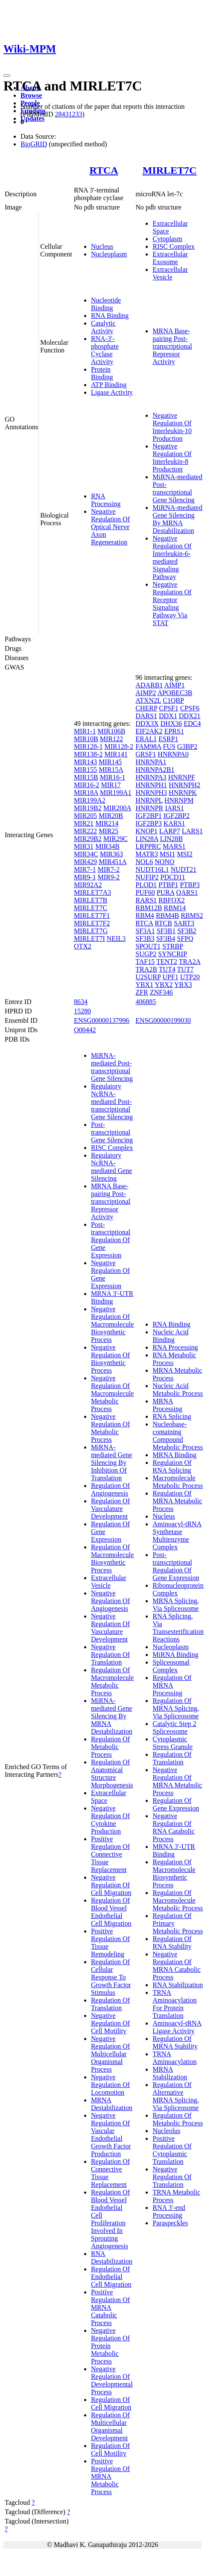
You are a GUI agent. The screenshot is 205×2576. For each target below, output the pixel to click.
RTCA (104, 170)
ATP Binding (108, 384)
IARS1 (174, 808)
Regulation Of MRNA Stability (174, 2042)
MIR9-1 (85, 877)
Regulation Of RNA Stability (171, 1942)
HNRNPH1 (151, 785)
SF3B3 (144, 938)
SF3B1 (166, 930)
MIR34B (107, 846)
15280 (82, 1011)
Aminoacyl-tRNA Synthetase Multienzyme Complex (177, 1535)
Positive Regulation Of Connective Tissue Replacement (110, 1854)
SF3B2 (186, 930)
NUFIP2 (146, 877)
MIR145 (110, 762)
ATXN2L (148, 700)
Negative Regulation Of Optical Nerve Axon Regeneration (110, 527)
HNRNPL (148, 800)
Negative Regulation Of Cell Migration (111, 1885)
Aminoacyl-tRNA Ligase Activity (177, 2027)
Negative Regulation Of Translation (110, 1654)
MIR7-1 (85, 869)
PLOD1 (146, 884)
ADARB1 (149, 685)
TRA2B (146, 969)
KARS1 (174, 823)
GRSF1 (145, 754)
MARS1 (174, 846)
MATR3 (146, 854)
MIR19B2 (88, 808)
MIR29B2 (88, 838)
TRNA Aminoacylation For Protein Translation (174, 2004)
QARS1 (187, 892)
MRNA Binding (174, 1454)
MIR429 (85, 861)
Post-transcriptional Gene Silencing (112, 1132)
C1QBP (173, 700)
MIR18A (86, 792)
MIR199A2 (89, 800)
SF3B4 (165, 938)
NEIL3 (116, 938)
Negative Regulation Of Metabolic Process (110, 1428)
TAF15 (145, 961)
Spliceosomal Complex (170, 1666)
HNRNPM (178, 800)
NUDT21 (183, 869)
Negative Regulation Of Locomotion (110, 2084)
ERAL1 (146, 738)
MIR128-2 (118, 746)
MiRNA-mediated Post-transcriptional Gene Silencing (177, 488)
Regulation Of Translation (110, 2004)
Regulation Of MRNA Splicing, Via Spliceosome (175, 1708)
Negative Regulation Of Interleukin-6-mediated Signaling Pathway (171, 557)
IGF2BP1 (148, 815)
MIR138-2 (88, 754)
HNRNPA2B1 (154, 769)
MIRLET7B (90, 900)
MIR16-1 (113, 777)
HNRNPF (181, 777)
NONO (164, 861)
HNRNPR (149, 808)
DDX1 (168, 715)
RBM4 (144, 915)
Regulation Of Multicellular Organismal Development (110, 2426)
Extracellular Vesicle (170, 273)
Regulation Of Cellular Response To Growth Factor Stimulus (111, 1977)
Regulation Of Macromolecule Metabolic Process (112, 1681)
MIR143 (85, 762)
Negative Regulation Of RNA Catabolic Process (173, 1827)
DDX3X (146, 723)
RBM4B (167, 915)
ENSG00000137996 (101, 1020)
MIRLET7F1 (92, 915)
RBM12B (148, 907)
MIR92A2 (88, 884)
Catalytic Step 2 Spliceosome (174, 1727)
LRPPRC (148, 846)
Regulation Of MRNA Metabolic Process (177, 1501)
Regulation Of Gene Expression (175, 1804)
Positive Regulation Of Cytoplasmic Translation (171, 2150)
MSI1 (167, 854)
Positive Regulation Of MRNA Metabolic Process (110, 2476)
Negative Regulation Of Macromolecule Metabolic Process (112, 1393)
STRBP (172, 946)
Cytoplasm (167, 238)
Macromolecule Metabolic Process (177, 1481)
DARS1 (146, 715)
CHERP (146, 708)
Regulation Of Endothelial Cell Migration (111, 2276)
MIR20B (111, 815)
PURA (166, 892)
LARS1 (192, 831)
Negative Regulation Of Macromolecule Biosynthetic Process (112, 1324)
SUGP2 (145, 954)
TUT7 (185, 969)
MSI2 (184, 854)
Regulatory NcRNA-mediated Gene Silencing (111, 1167)
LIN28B (171, 838)
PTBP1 (168, 884)
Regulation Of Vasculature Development (110, 1508)
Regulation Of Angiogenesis (110, 1489)
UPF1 (170, 977)
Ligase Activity (112, 392)
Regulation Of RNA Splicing (171, 1466)
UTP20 (190, 977)
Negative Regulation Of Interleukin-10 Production (172, 427)
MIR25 (108, 831)
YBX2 (164, 984)
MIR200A (117, 808)
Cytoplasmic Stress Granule (172, 1742)
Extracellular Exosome (170, 257)
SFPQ (185, 938)
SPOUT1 (148, 946)
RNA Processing (105, 499)
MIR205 (85, 815)
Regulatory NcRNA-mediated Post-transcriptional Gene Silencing (112, 1102)
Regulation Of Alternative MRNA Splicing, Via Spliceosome (175, 2096)
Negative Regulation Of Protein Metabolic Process (110, 2346)
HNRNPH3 (151, 792)
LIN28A (146, 838)
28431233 (68, 114)
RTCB (163, 923)
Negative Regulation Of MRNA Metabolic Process (177, 1781)
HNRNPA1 (150, 762)
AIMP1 (174, 685)
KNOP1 (146, 831)
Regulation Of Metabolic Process (110, 1746)
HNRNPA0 (173, 754)
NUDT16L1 (152, 869)
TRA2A (190, 961)
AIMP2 (145, 692)
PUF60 (145, 892)
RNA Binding (110, 315)
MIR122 (111, 738)
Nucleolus (166, 2130)
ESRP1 (168, 738)
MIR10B (86, 738)
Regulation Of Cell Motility (110, 2449)
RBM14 (175, 907)
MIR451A (112, 861)
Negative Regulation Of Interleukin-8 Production (171, 457)
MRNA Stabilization (169, 2073)
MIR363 (111, 854)
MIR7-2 (108, 869)
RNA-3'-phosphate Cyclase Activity (105, 350)
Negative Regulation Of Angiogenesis (110, 1600)
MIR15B (86, 777)
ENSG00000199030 (163, 1020)
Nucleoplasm (109, 254)
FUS (169, 746)
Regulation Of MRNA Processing (171, 1685)
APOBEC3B (174, 692)
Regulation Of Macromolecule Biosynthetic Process (112, 1558)
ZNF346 (161, 992)
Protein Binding (102, 373)
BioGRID (33, 144)
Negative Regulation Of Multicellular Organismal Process (110, 2054)
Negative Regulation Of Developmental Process (112, 2380)
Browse (31, 95)
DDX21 (190, 715)
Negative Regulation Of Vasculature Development (110, 1628)
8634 (81, 1001)
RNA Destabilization (111, 2257)
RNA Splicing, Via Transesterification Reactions (177, 1628)
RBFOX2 (171, 900)
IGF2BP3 (148, 823)
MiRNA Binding (175, 1654)
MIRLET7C (170, 170)
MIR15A (111, 769)
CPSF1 (168, 708)
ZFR (141, 992)
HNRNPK (183, 792)
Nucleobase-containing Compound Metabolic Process (177, 1435)
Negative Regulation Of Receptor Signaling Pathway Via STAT (171, 603)
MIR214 (106, 823)
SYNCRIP (172, 954)
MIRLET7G (91, 930)
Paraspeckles (170, 2223)
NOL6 (144, 861)
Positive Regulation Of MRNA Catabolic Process (110, 2307)
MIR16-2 (87, 785)
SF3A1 (145, 930)
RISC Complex (173, 246)
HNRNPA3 (150, 777)
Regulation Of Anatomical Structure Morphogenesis (112, 1773)
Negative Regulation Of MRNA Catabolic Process (176, 1965)
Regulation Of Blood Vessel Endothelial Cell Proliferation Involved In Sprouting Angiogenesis (110, 2219)
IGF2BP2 (177, 815)
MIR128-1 (88, 746)
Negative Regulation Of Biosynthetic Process (110, 1359)
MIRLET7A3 (92, 892)
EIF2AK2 (148, 731)
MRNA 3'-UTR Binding (112, 1297)
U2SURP (148, 977)
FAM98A (148, 746)
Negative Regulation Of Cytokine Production (110, 1820)
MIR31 (84, 846)
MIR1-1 (85, 731)
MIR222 (85, 831)
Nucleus (102, 246)
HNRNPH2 (184, 785)
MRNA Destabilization (111, 2103)
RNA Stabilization (177, 1984)
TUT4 (167, 969)
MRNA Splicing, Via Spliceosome (175, 1604)
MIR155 (85, 769)
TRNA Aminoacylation (174, 2057)
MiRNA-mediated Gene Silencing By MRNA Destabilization (177, 519)
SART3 (184, 923)
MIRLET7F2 (92, 923)
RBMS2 (192, 915)
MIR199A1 (116, 792)
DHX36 (171, 723)
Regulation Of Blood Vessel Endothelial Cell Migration (111, 1912)
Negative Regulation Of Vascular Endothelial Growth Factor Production (111, 2134)
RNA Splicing (171, 1416)
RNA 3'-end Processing (168, 2211)
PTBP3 (189, 884)
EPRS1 (174, 731)
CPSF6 (189, 708)
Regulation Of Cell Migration (111, 2403)
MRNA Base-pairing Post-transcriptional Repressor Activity (172, 346)
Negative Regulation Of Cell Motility (110, 2023)
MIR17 (110, 785)
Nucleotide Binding (106, 304)
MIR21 (84, 823)
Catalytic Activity (103, 327)
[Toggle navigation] (6, 75)
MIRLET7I (89, 938)
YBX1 (144, 984)
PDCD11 (173, 877)
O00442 (85, 1029)
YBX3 (183, 984)
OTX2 (82, 946)
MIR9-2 (108, 877)
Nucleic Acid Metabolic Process (177, 1389)
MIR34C (86, 854)
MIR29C (115, 838)
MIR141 (115, 754)
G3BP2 (187, 746)
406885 (145, 1001)
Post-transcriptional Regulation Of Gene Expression (110, 1240)
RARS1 (146, 900)
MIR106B (111, 731)
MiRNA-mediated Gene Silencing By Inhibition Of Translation (111, 1463)
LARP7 (169, 831)
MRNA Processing (167, 1404)
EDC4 (192, 723)
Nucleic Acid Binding (170, 1335)
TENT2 (166, 961)
